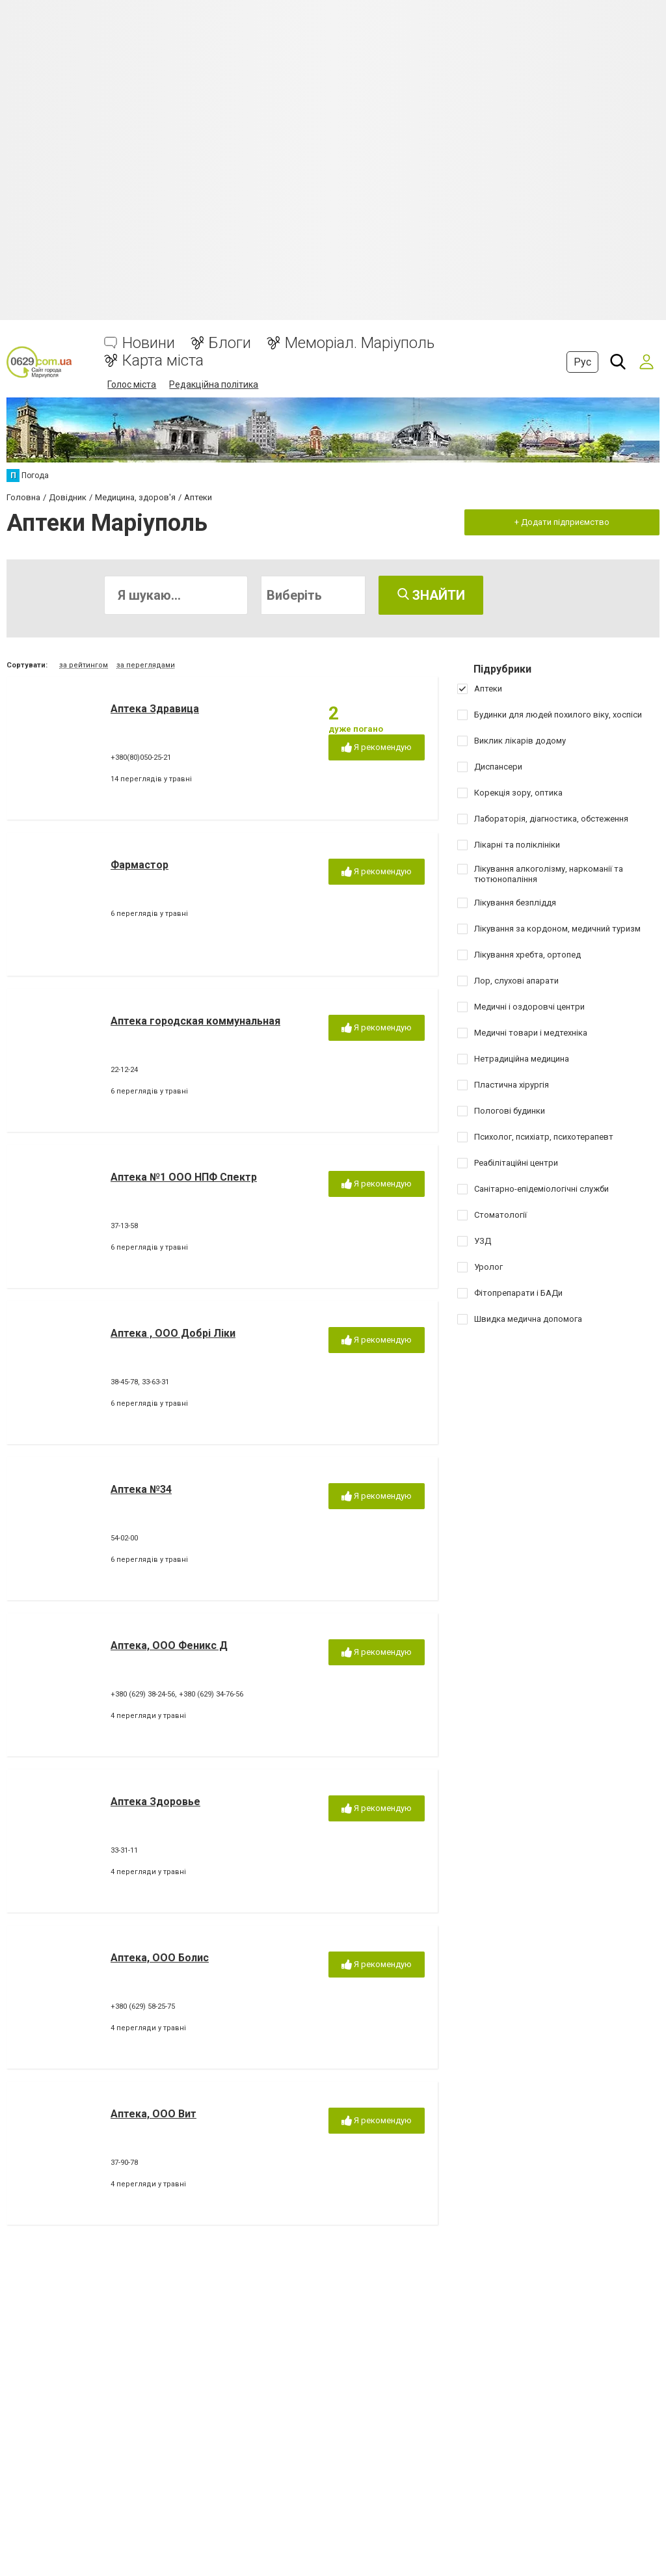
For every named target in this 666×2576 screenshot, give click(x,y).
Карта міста (163, 360)
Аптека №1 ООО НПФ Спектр (184, 1177)
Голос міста (131, 384)
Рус (582, 362)
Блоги (230, 343)
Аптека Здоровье (155, 1801)
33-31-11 (124, 1850)
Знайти (431, 595)
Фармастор (139, 865)
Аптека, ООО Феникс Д (169, 1645)
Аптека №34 (141, 1489)
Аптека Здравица (155, 709)
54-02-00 (124, 1538)
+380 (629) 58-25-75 (143, 2006)
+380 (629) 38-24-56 (143, 1694)
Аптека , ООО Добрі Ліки (173, 1333)
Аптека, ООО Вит (153, 2114)
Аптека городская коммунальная (195, 1021)
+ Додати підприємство (561, 522)
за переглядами (145, 665)
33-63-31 (155, 1382)
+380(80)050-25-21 (141, 757)
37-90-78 (124, 2162)
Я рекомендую (376, 747)
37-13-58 (124, 1226)
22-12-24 (124, 1070)
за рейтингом (83, 665)
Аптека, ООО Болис (160, 1958)
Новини (148, 343)
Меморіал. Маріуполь (359, 343)
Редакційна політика (213, 384)
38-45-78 (124, 1382)
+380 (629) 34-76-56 (211, 1694)
